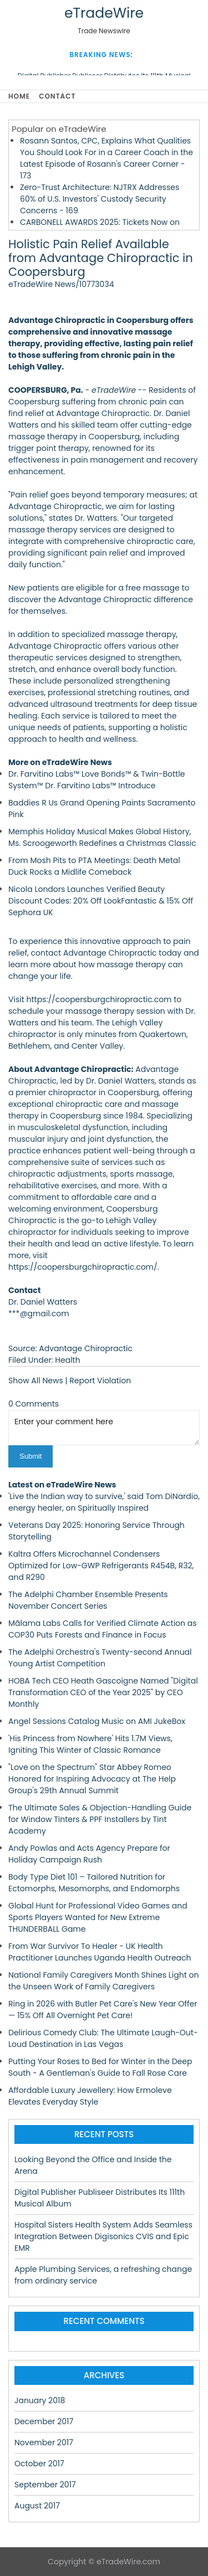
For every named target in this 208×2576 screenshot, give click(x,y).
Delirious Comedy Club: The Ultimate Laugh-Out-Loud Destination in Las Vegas (103, 2038)
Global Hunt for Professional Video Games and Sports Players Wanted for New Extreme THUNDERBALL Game (97, 1917)
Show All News (35, 1380)
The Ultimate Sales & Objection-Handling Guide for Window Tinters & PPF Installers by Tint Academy (99, 1819)
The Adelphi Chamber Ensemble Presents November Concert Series (88, 1600)
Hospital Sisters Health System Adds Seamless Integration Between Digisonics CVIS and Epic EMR (103, 2236)
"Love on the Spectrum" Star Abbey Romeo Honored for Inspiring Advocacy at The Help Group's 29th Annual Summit (92, 1779)
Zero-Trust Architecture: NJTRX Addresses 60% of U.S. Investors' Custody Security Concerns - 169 (99, 199)
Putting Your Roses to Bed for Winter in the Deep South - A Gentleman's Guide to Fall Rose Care (100, 2067)
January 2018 (39, 2400)
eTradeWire (104, 13)
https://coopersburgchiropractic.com (99, 999)
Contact (57, 96)
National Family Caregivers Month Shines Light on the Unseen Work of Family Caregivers (103, 1980)
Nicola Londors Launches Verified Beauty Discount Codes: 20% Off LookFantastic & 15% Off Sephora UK (100, 901)
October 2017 (39, 2463)
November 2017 (43, 2442)
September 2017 (45, 2484)
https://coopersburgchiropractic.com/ (83, 1266)
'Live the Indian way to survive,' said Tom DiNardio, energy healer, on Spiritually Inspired (104, 1502)
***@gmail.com (38, 1313)
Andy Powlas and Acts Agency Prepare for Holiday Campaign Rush (89, 1854)
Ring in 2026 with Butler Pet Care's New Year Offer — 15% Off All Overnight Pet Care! (102, 2009)
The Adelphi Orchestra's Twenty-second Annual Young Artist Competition (100, 1657)
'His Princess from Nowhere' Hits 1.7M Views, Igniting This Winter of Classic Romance (90, 1744)
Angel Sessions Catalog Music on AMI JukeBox (96, 1721)
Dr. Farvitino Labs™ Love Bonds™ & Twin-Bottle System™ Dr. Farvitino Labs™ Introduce (96, 779)
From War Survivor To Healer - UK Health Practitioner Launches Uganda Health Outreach (99, 1952)
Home (19, 96)
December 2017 (43, 2421)
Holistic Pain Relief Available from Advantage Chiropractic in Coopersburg (100, 258)
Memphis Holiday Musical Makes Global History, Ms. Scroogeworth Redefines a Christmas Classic (102, 837)
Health (67, 1360)
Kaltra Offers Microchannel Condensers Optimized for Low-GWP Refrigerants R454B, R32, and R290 (101, 1565)
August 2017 (37, 2505)
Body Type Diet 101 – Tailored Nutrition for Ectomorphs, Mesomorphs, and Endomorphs (94, 1882)
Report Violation (100, 1380)
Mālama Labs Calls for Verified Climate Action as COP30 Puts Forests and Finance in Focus (102, 1629)
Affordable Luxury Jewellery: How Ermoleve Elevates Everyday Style (90, 2096)
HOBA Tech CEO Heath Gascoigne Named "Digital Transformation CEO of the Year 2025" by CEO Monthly (103, 1692)
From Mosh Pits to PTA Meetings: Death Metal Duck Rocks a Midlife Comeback (94, 866)
